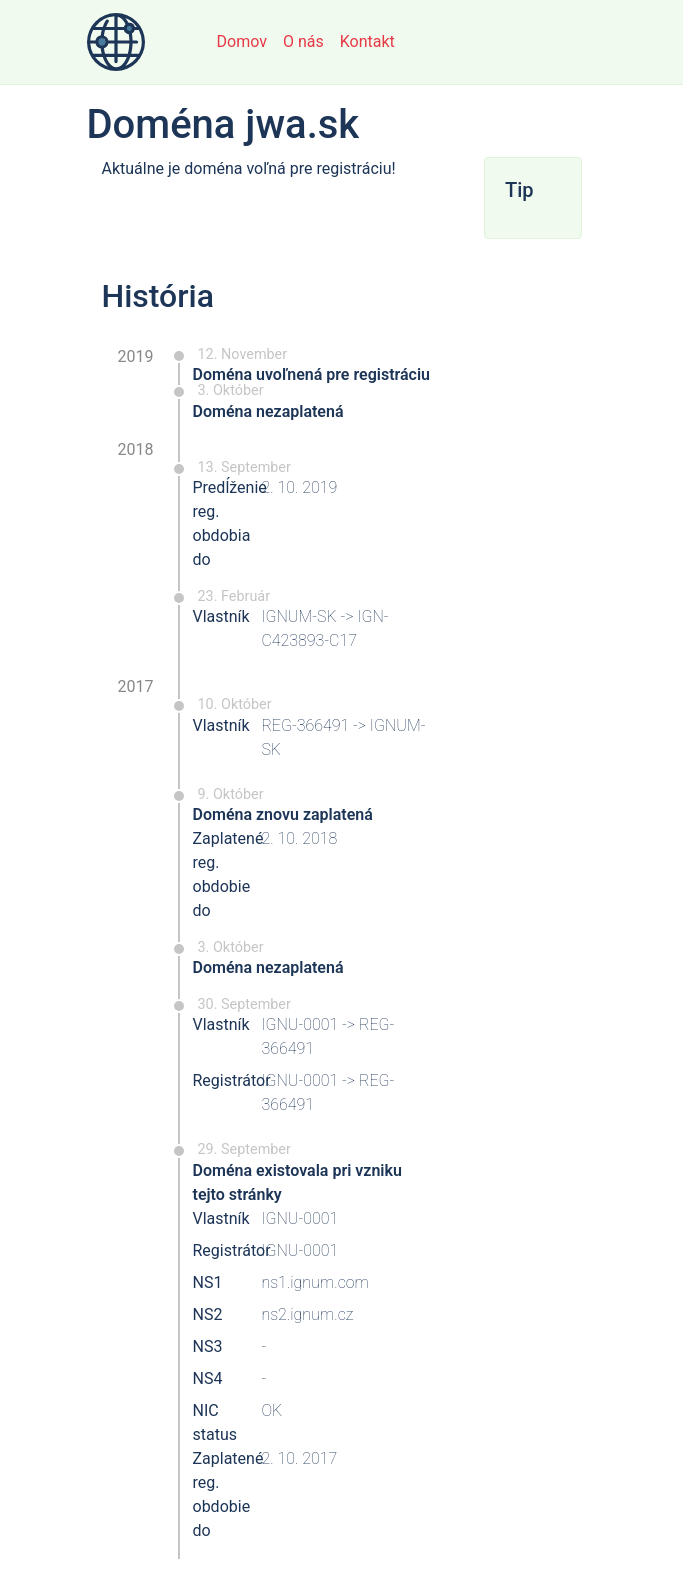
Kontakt (367, 41)
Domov (242, 41)
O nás (303, 41)
